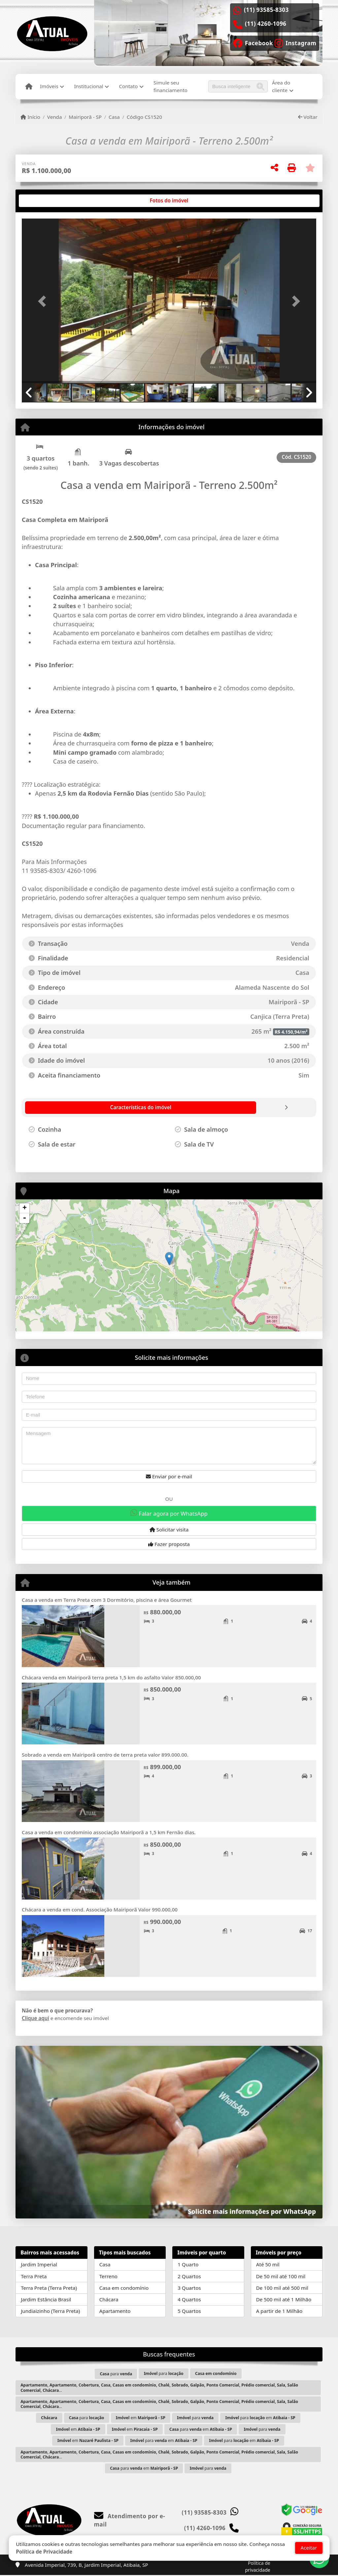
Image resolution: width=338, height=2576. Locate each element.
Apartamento (115, 2311)
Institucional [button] (88, 86)
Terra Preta (34, 2276)
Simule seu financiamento (170, 86)
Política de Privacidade (44, 2551)
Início (30, 117)
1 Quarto (188, 2264)
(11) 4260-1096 (266, 23)
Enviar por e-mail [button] (169, 1476)
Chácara (108, 2299)
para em (260, 2418)
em (140, 2418)
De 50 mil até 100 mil (280, 2276)
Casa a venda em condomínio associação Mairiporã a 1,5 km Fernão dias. (109, 1832)
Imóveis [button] (49, 86)
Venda (54, 117)
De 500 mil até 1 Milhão (283, 2299)
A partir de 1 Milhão (279, 2311)
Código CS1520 (144, 117)
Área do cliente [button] (281, 86)
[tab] (43, 200)
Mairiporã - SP (85, 117)
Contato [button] (128, 86)
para (116, 2374)
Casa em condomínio (124, 2287)
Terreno (108, 2276)
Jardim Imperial (39, 2264)
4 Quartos (189, 2299)
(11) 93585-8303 (266, 10)
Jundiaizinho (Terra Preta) (50, 2311)
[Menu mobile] (28, 86)
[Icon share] (253, 42)
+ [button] (24, 1208)
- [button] (24, 1218)
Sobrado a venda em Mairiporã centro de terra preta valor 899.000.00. (105, 1754)
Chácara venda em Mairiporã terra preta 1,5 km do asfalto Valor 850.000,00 (111, 1677)
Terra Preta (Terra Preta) (49, 2287)
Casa (114, 117)
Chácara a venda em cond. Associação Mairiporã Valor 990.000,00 (100, 1909)
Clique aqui (35, 2018)
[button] (44, 301)
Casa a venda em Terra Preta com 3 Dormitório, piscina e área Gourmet (107, 1600)
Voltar (308, 117)
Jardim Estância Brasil (46, 2299)
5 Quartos (189, 2311)
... (159, 2387)
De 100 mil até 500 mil (282, 2287)
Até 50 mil (268, 2264)
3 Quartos (189, 2287)
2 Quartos (189, 2276)
